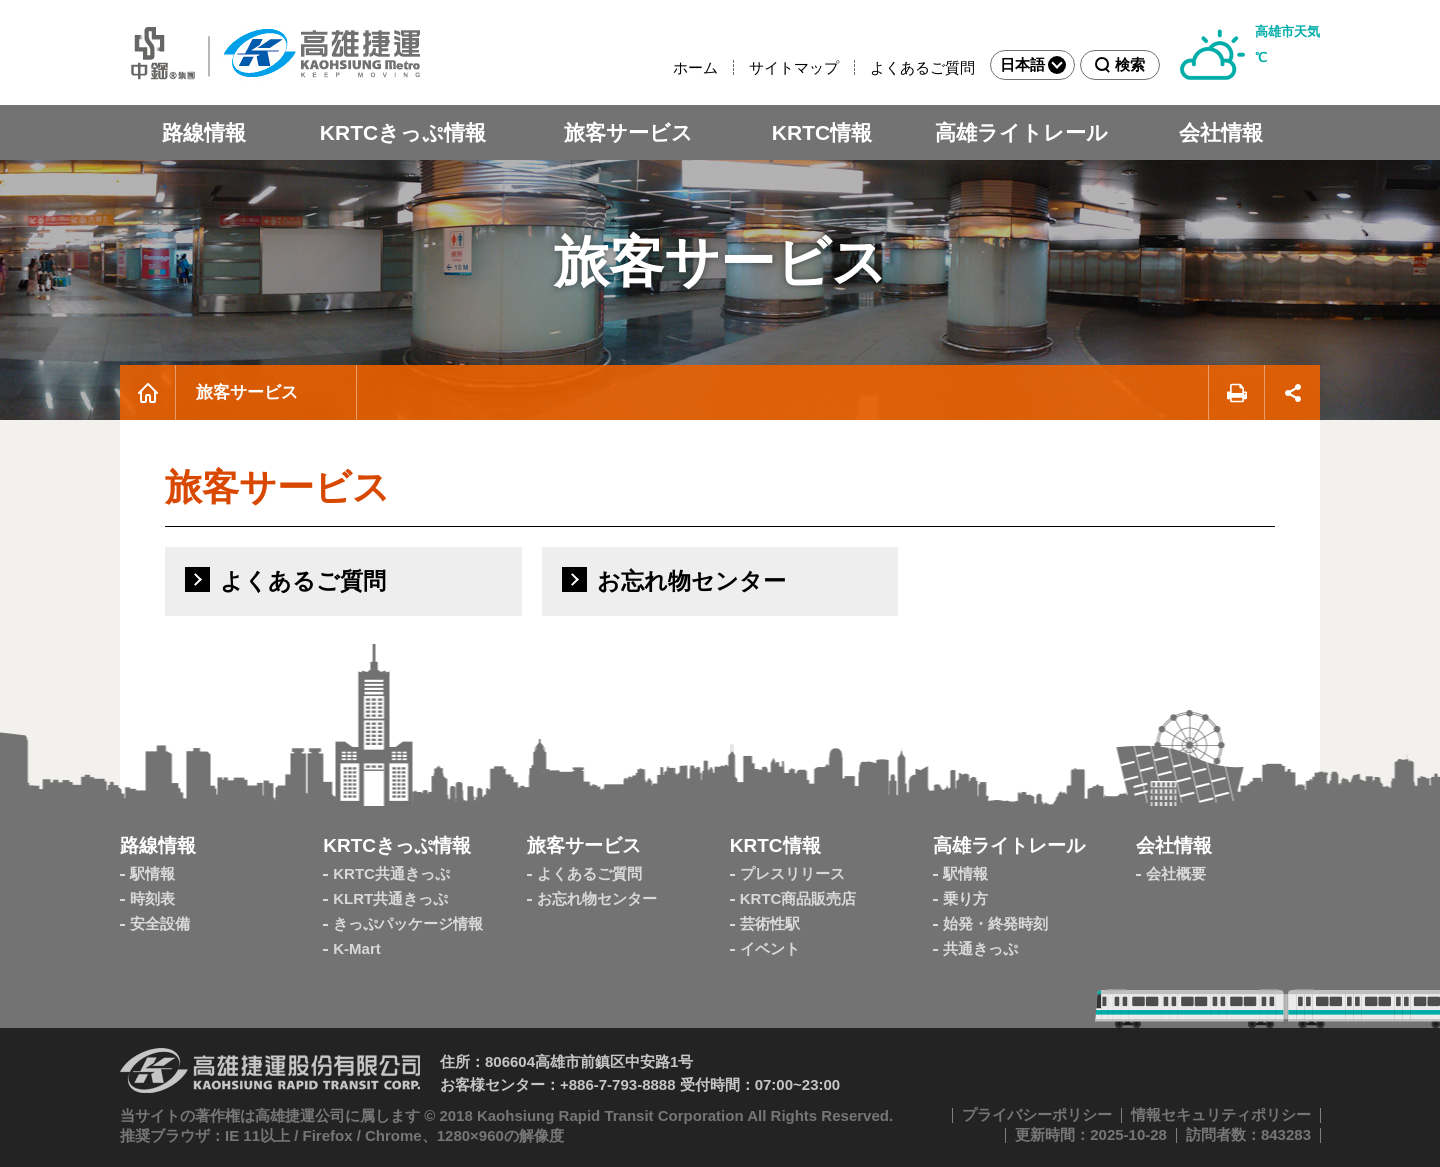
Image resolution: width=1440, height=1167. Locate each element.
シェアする (1292, 392)
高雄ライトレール (1021, 132)
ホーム (695, 67)
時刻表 (152, 898)
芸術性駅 (770, 923)
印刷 (1236, 392)
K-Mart (357, 948)
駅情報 (152, 873)
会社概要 (1176, 873)
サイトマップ (794, 67)
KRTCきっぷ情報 (403, 132)
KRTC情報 (822, 132)
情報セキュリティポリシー (1221, 1114)
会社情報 (1221, 132)
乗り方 (965, 898)
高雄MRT (270, 52)
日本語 (1033, 65)
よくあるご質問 (922, 67)
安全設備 (160, 923)
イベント (770, 948)
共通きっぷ (980, 948)
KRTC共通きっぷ (391, 873)
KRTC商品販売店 (798, 898)
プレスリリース (792, 873)
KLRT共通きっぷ (390, 898)
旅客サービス (628, 132)
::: (664, 67)
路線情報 (204, 132)
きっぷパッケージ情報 (408, 923)
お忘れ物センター (597, 898)
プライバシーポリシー (1037, 1114)
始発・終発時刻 (995, 923)
